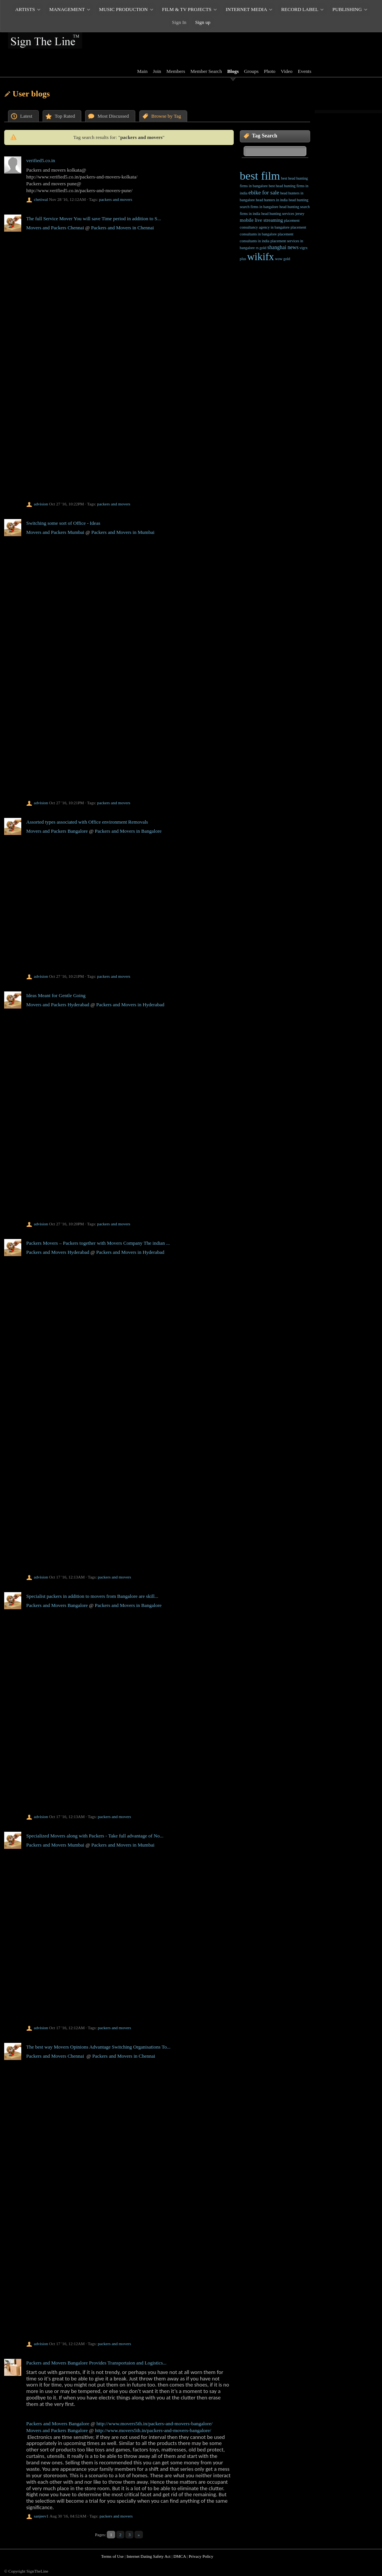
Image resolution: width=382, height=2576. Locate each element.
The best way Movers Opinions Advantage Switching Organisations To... (98, 2047)
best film (260, 175)
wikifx (260, 256)
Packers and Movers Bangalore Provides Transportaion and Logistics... (96, 2363)
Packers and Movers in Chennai (122, 227)
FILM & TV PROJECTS (186, 9)
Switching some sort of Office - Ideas (63, 523)
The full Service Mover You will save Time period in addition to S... (93, 218)
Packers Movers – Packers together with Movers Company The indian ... (98, 1243)
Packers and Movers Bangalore (57, 1605)
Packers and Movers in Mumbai (122, 532)
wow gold (282, 259)
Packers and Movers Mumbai (55, 1845)
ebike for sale (264, 192)
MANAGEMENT (67, 9)
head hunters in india (272, 200)
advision (41, 504)
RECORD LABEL (299, 9)
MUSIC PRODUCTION (123, 9)
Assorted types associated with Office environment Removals (87, 822)
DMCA (179, 2556)
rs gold (261, 248)
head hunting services (278, 214)
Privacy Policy (201, 2556)
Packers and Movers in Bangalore (128, 831)
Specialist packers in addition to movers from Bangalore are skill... (92, 1596)
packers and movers (115, 199)
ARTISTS (25, 9)
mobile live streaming (261, 220)
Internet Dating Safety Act (149, 2556)
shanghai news (282, 247)
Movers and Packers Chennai (55, 227)
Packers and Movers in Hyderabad (130, 1004)
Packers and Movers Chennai (55, 2056)
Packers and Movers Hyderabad (57, 1252)
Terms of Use (112, 2556)
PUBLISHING (347, 9)
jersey (299, 214)
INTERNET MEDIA (246, 9)
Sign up (203, 22)
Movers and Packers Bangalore (57, 831)
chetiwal (41, 199)
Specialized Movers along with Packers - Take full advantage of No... (94, 1836)
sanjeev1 (41, 2516)
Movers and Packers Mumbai (55, 532)
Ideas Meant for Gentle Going (56, 995)
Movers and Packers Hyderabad (57, 1004)
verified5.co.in (40, 160)
